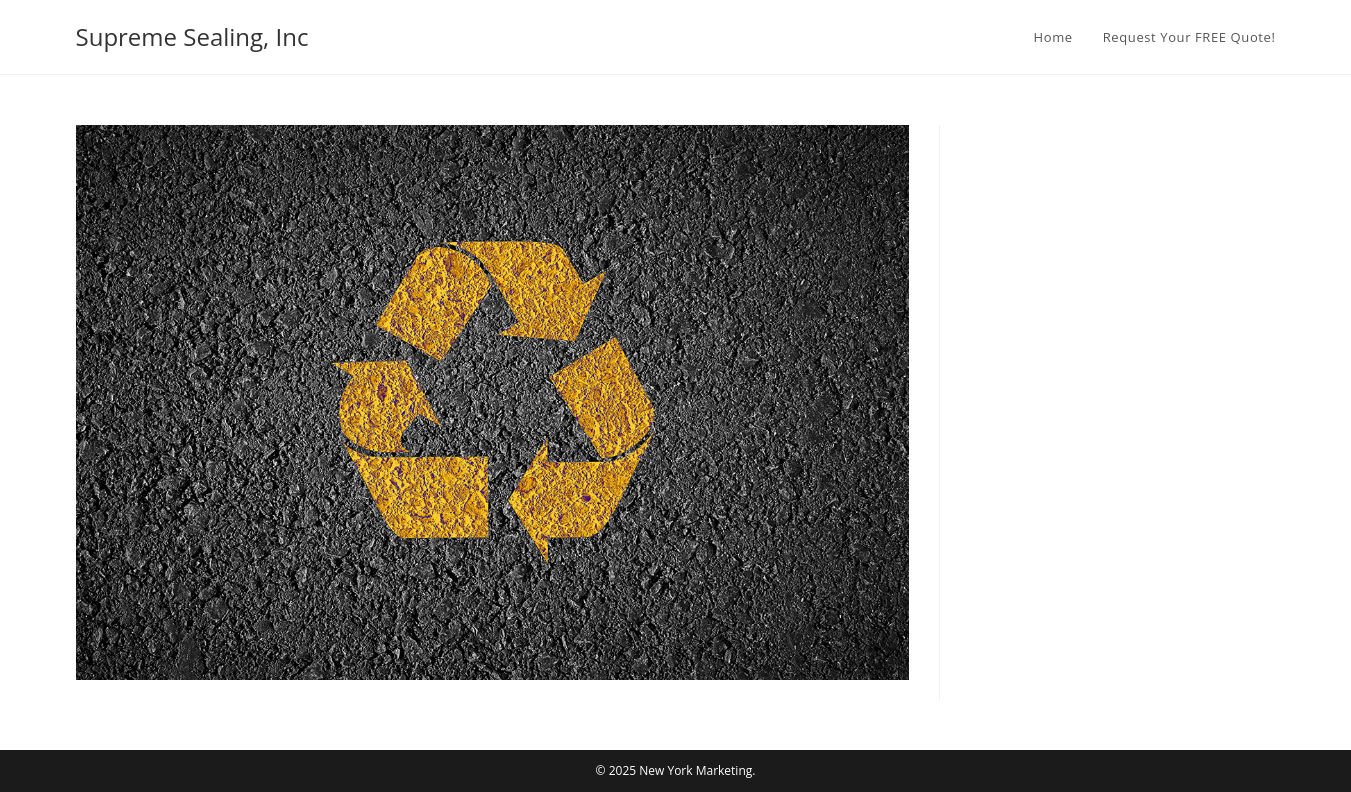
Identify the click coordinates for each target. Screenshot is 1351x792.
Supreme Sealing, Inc (192, 36)
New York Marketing (695, 770)
